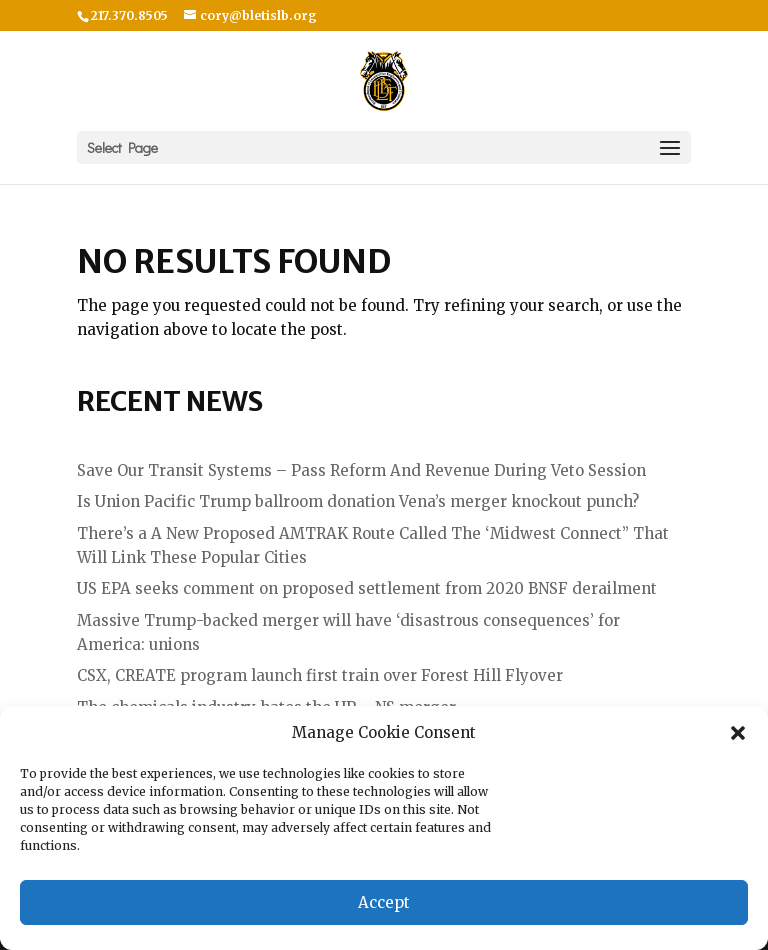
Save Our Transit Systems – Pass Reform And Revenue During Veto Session (361, 470)
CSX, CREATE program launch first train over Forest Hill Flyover (320, 675)
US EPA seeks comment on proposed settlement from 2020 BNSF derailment (367, 588)
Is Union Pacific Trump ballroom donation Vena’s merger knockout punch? (358, 501)
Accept (384, 902)
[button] (738, 733)
